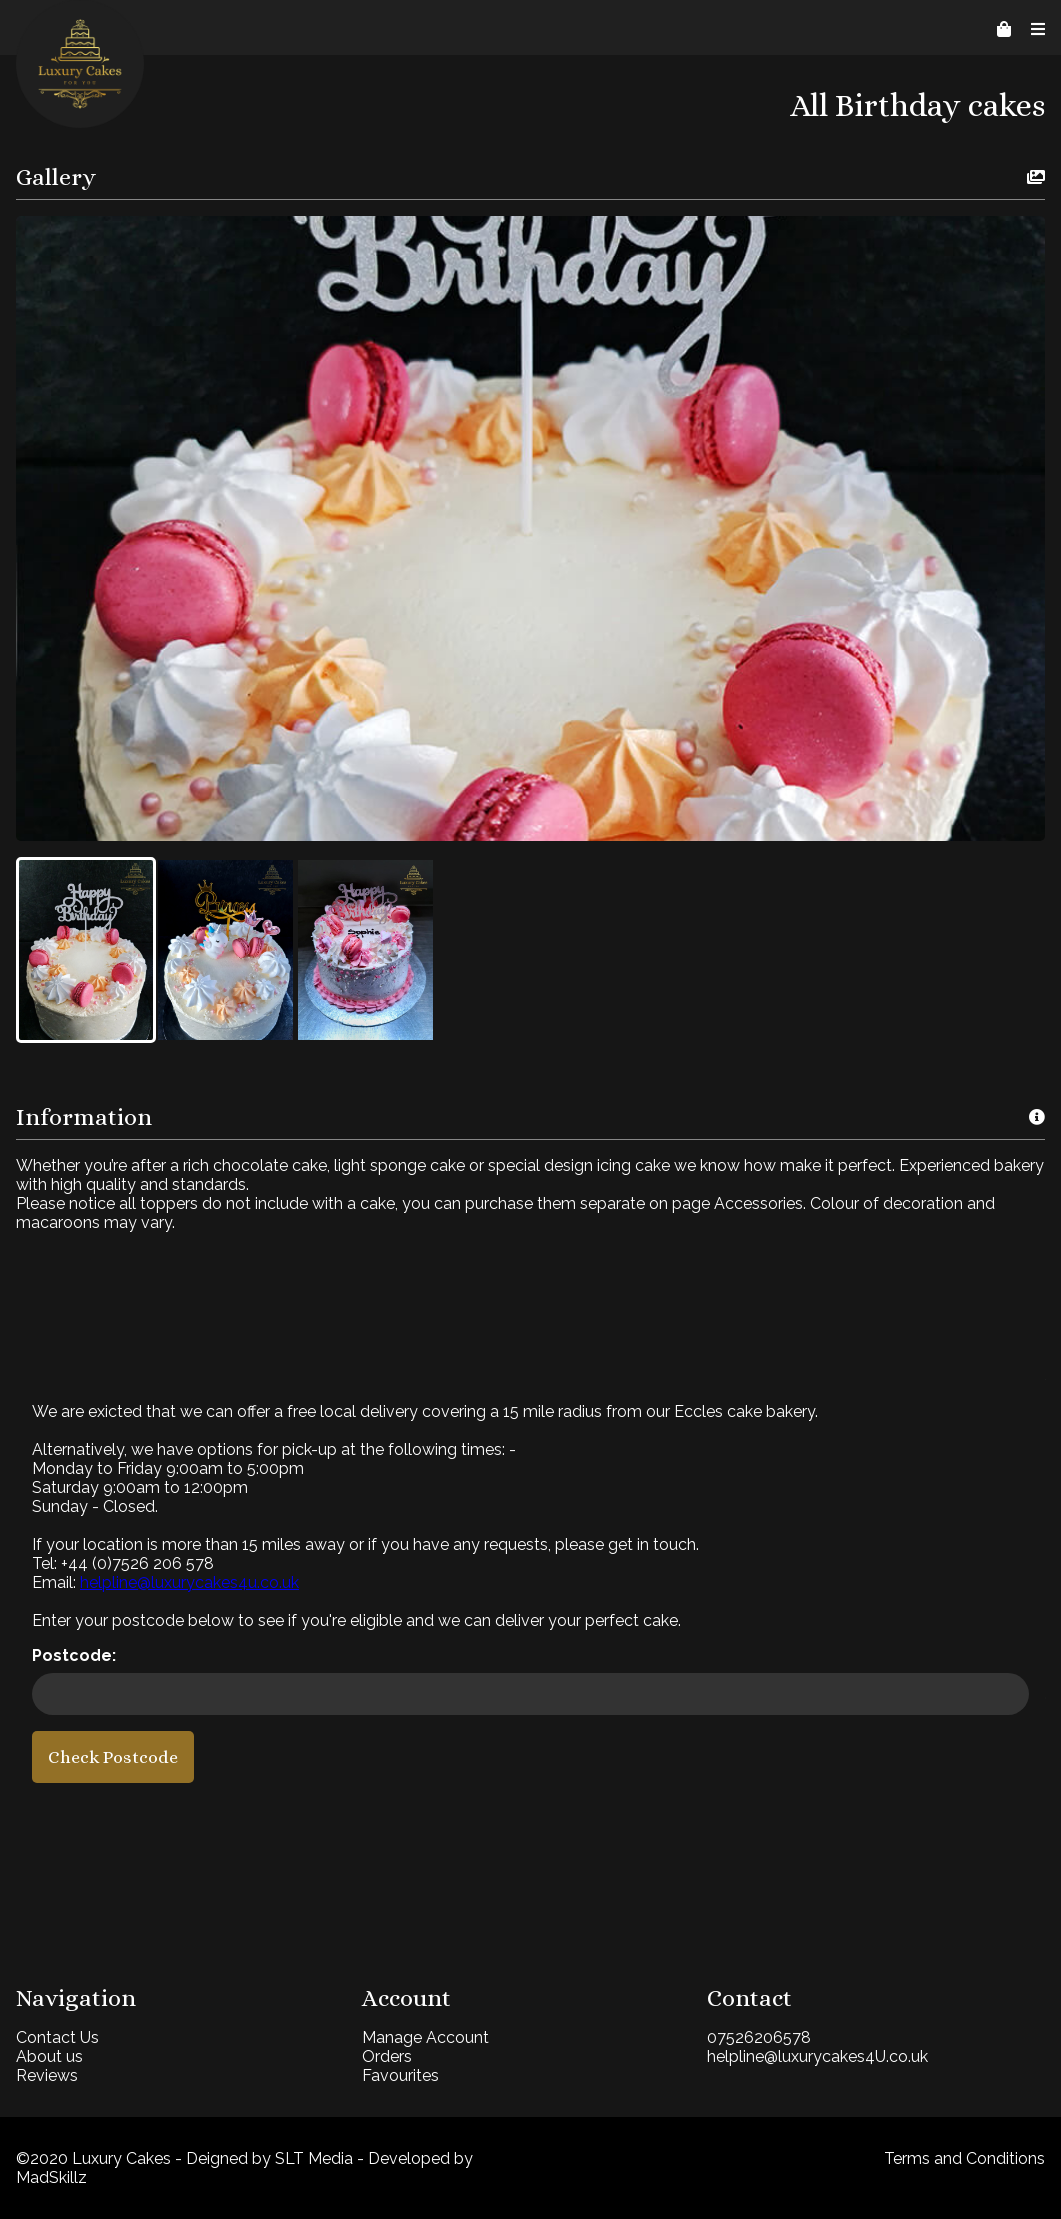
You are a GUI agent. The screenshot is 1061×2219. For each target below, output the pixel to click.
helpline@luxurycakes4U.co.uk (817, 2056)
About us (49, 2056)
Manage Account (425, 2037)
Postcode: (74, 1655)
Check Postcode (113, 1757)
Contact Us (57, 2037)
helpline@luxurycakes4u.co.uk (189, 1582)
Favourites (400, 2075)
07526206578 (759, 2037)
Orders (387, 2056)
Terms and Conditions (964, 2158)
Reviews (47, 2075)
